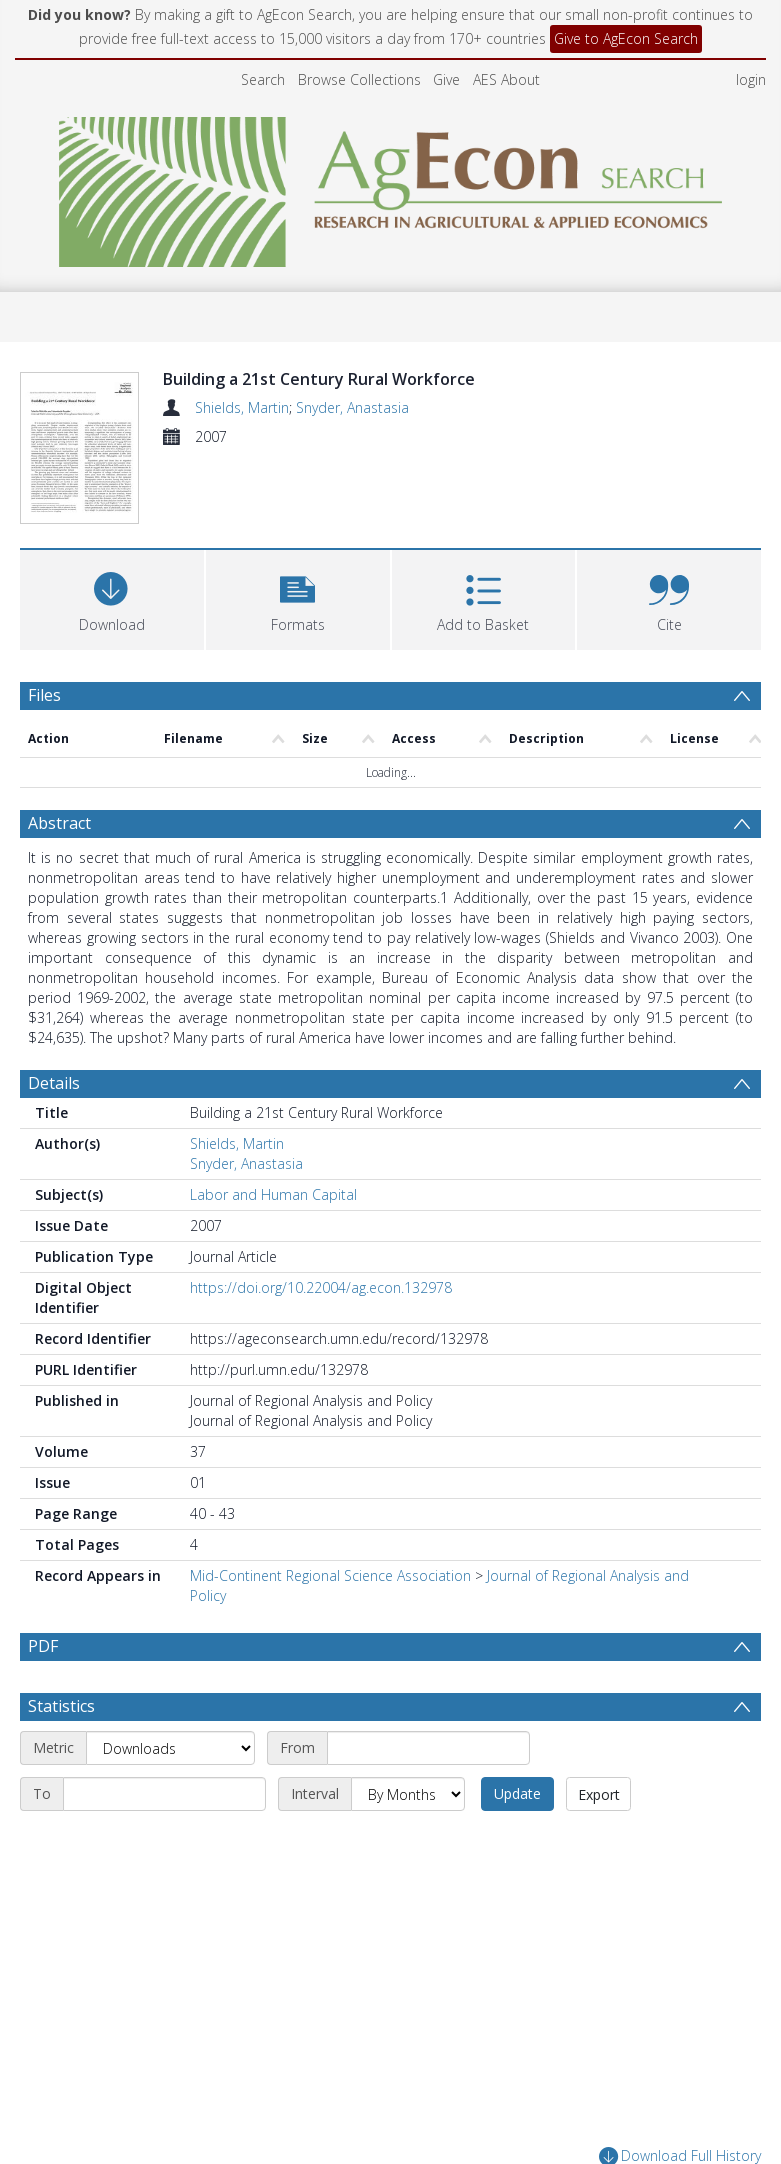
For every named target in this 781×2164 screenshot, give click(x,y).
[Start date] (428, 1678)
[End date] (164, 1724)
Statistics (61, 1636)
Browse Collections (359, 79)
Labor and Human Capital (273, 1124)
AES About (506, 79)
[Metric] (170, 1678)
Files (44, 624)
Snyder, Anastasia (352, 407)
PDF (43, 1576)
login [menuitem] (751, 79)
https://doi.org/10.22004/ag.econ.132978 (321, 1217)
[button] (298, 526)
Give (446, 79)
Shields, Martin (242, 407)
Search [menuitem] (263, 79)
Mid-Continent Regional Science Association (330, 1505)
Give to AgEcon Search (626, 38)
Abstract (59, 753)
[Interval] (408, 1724)
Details (54, 1013)
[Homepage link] (390, 186)
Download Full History (680, 2086)
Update (517, 1723)
